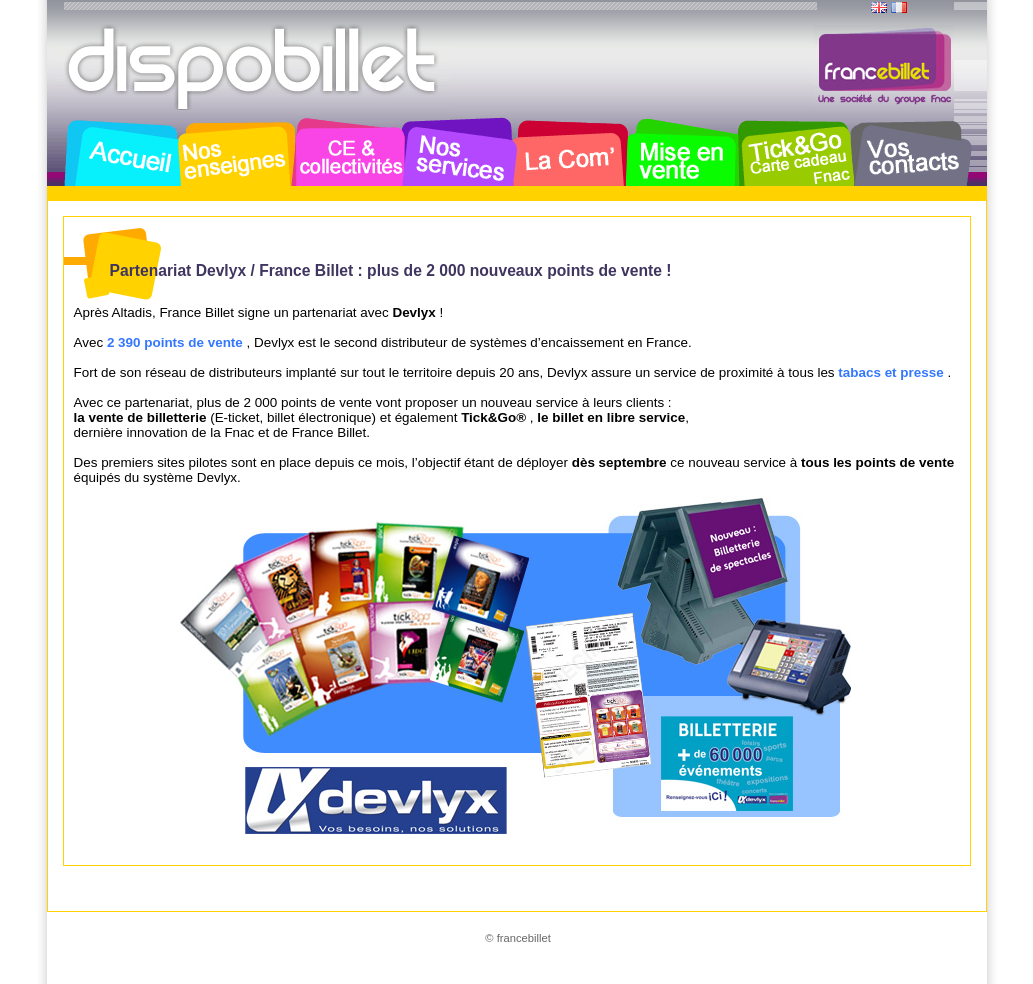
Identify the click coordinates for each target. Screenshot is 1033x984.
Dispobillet (254, 68)
